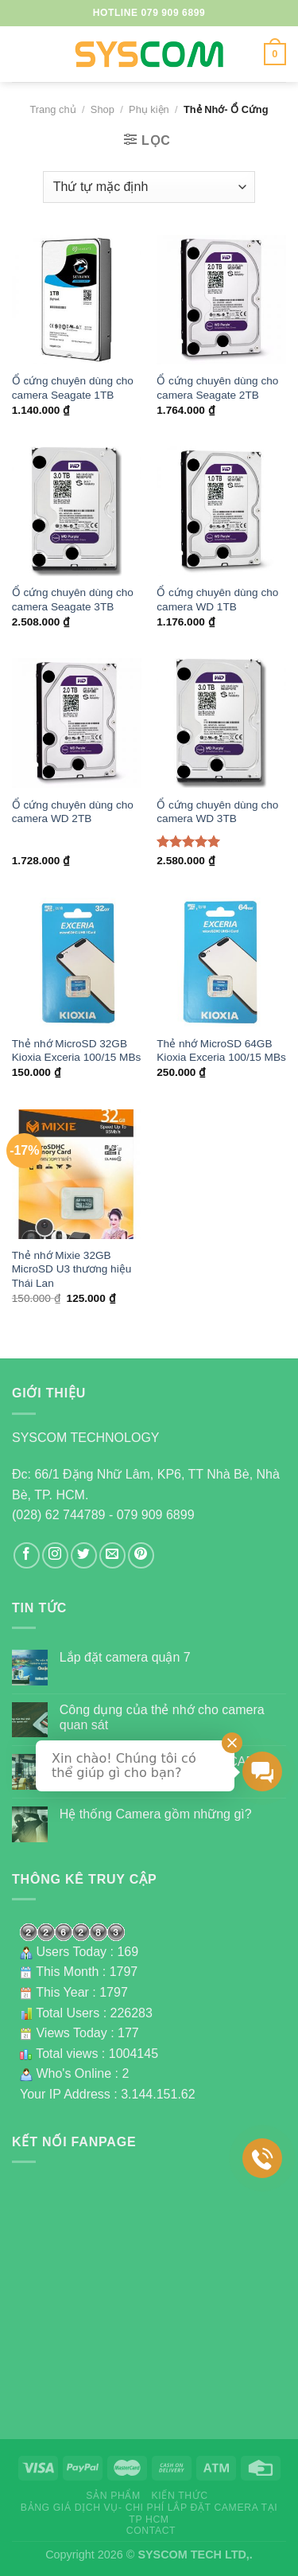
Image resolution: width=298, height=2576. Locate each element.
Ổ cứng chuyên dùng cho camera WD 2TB (73, 812)
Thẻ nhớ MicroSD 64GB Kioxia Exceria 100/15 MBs (221, 1051)
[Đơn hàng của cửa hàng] (149, 187)
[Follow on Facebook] (27, 1555)
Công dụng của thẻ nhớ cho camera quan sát (162, 1717)
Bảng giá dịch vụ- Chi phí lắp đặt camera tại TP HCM (149, 2513)
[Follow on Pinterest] (141, 1555)
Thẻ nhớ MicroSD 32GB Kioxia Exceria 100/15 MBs (76, 1051)
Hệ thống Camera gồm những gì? (156, 1814)
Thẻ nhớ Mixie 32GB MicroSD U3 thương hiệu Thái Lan (71, 1269)
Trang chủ (52, 109)
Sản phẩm (113, 2495)
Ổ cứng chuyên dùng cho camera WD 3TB (217, 812)
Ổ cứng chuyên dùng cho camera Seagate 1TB (73, 388)
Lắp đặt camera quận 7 (125, 1657)
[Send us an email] (112, 1555)
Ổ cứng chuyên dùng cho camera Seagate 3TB (73, 600)
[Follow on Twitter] (84, 1555)
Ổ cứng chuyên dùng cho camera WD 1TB (217, 600)
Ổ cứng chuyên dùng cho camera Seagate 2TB (217, 388)
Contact (151, 2530)
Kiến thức (180, 2495)
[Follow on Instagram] (55, 1555)
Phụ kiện (149, 109)
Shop (102, 109)
